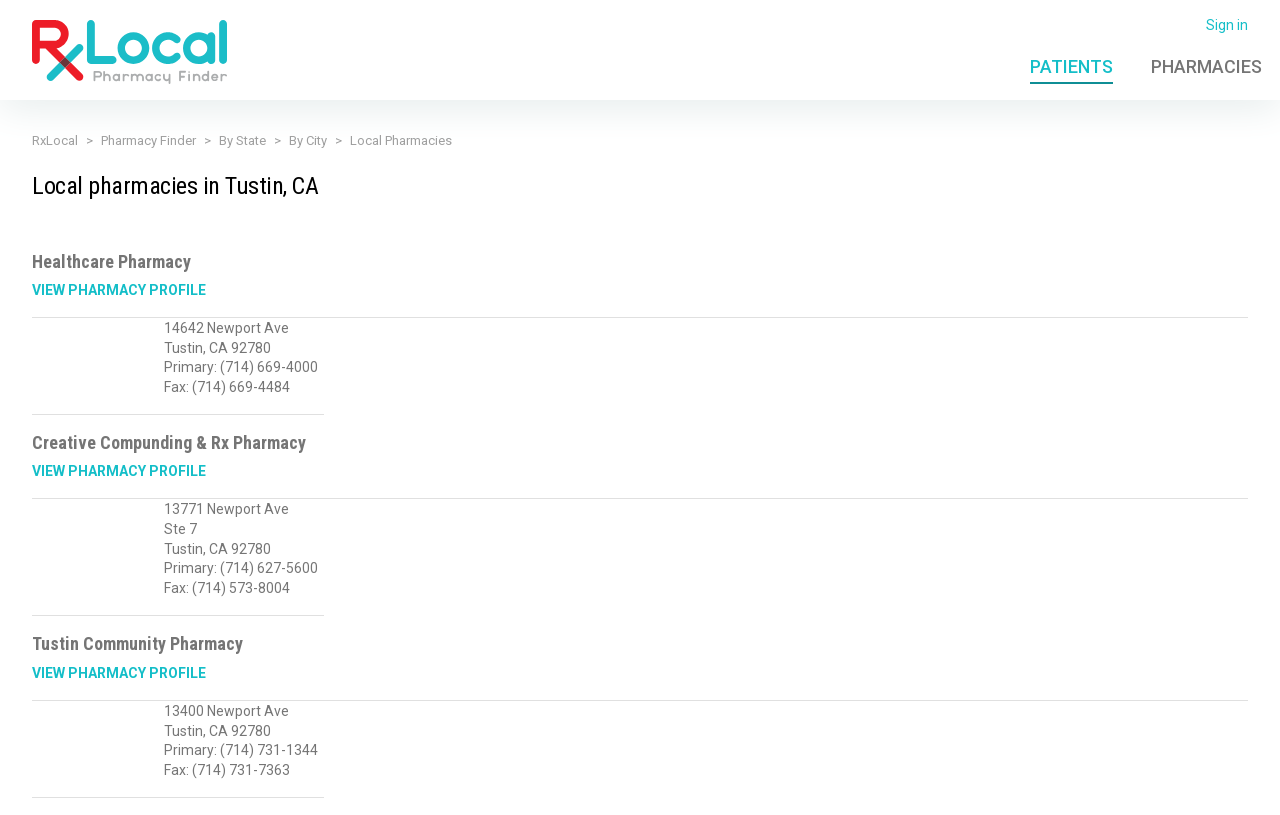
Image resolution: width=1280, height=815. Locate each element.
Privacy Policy (369, 788)
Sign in (1227, 25)
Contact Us (1037, 788)
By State (242, 140)
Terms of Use (471, 788)
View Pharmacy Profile (119, 290)
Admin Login (903, 788)
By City (308, 140)
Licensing (560, 788)
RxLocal (55, 140)
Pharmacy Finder (148, 140)
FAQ (973, 788)
